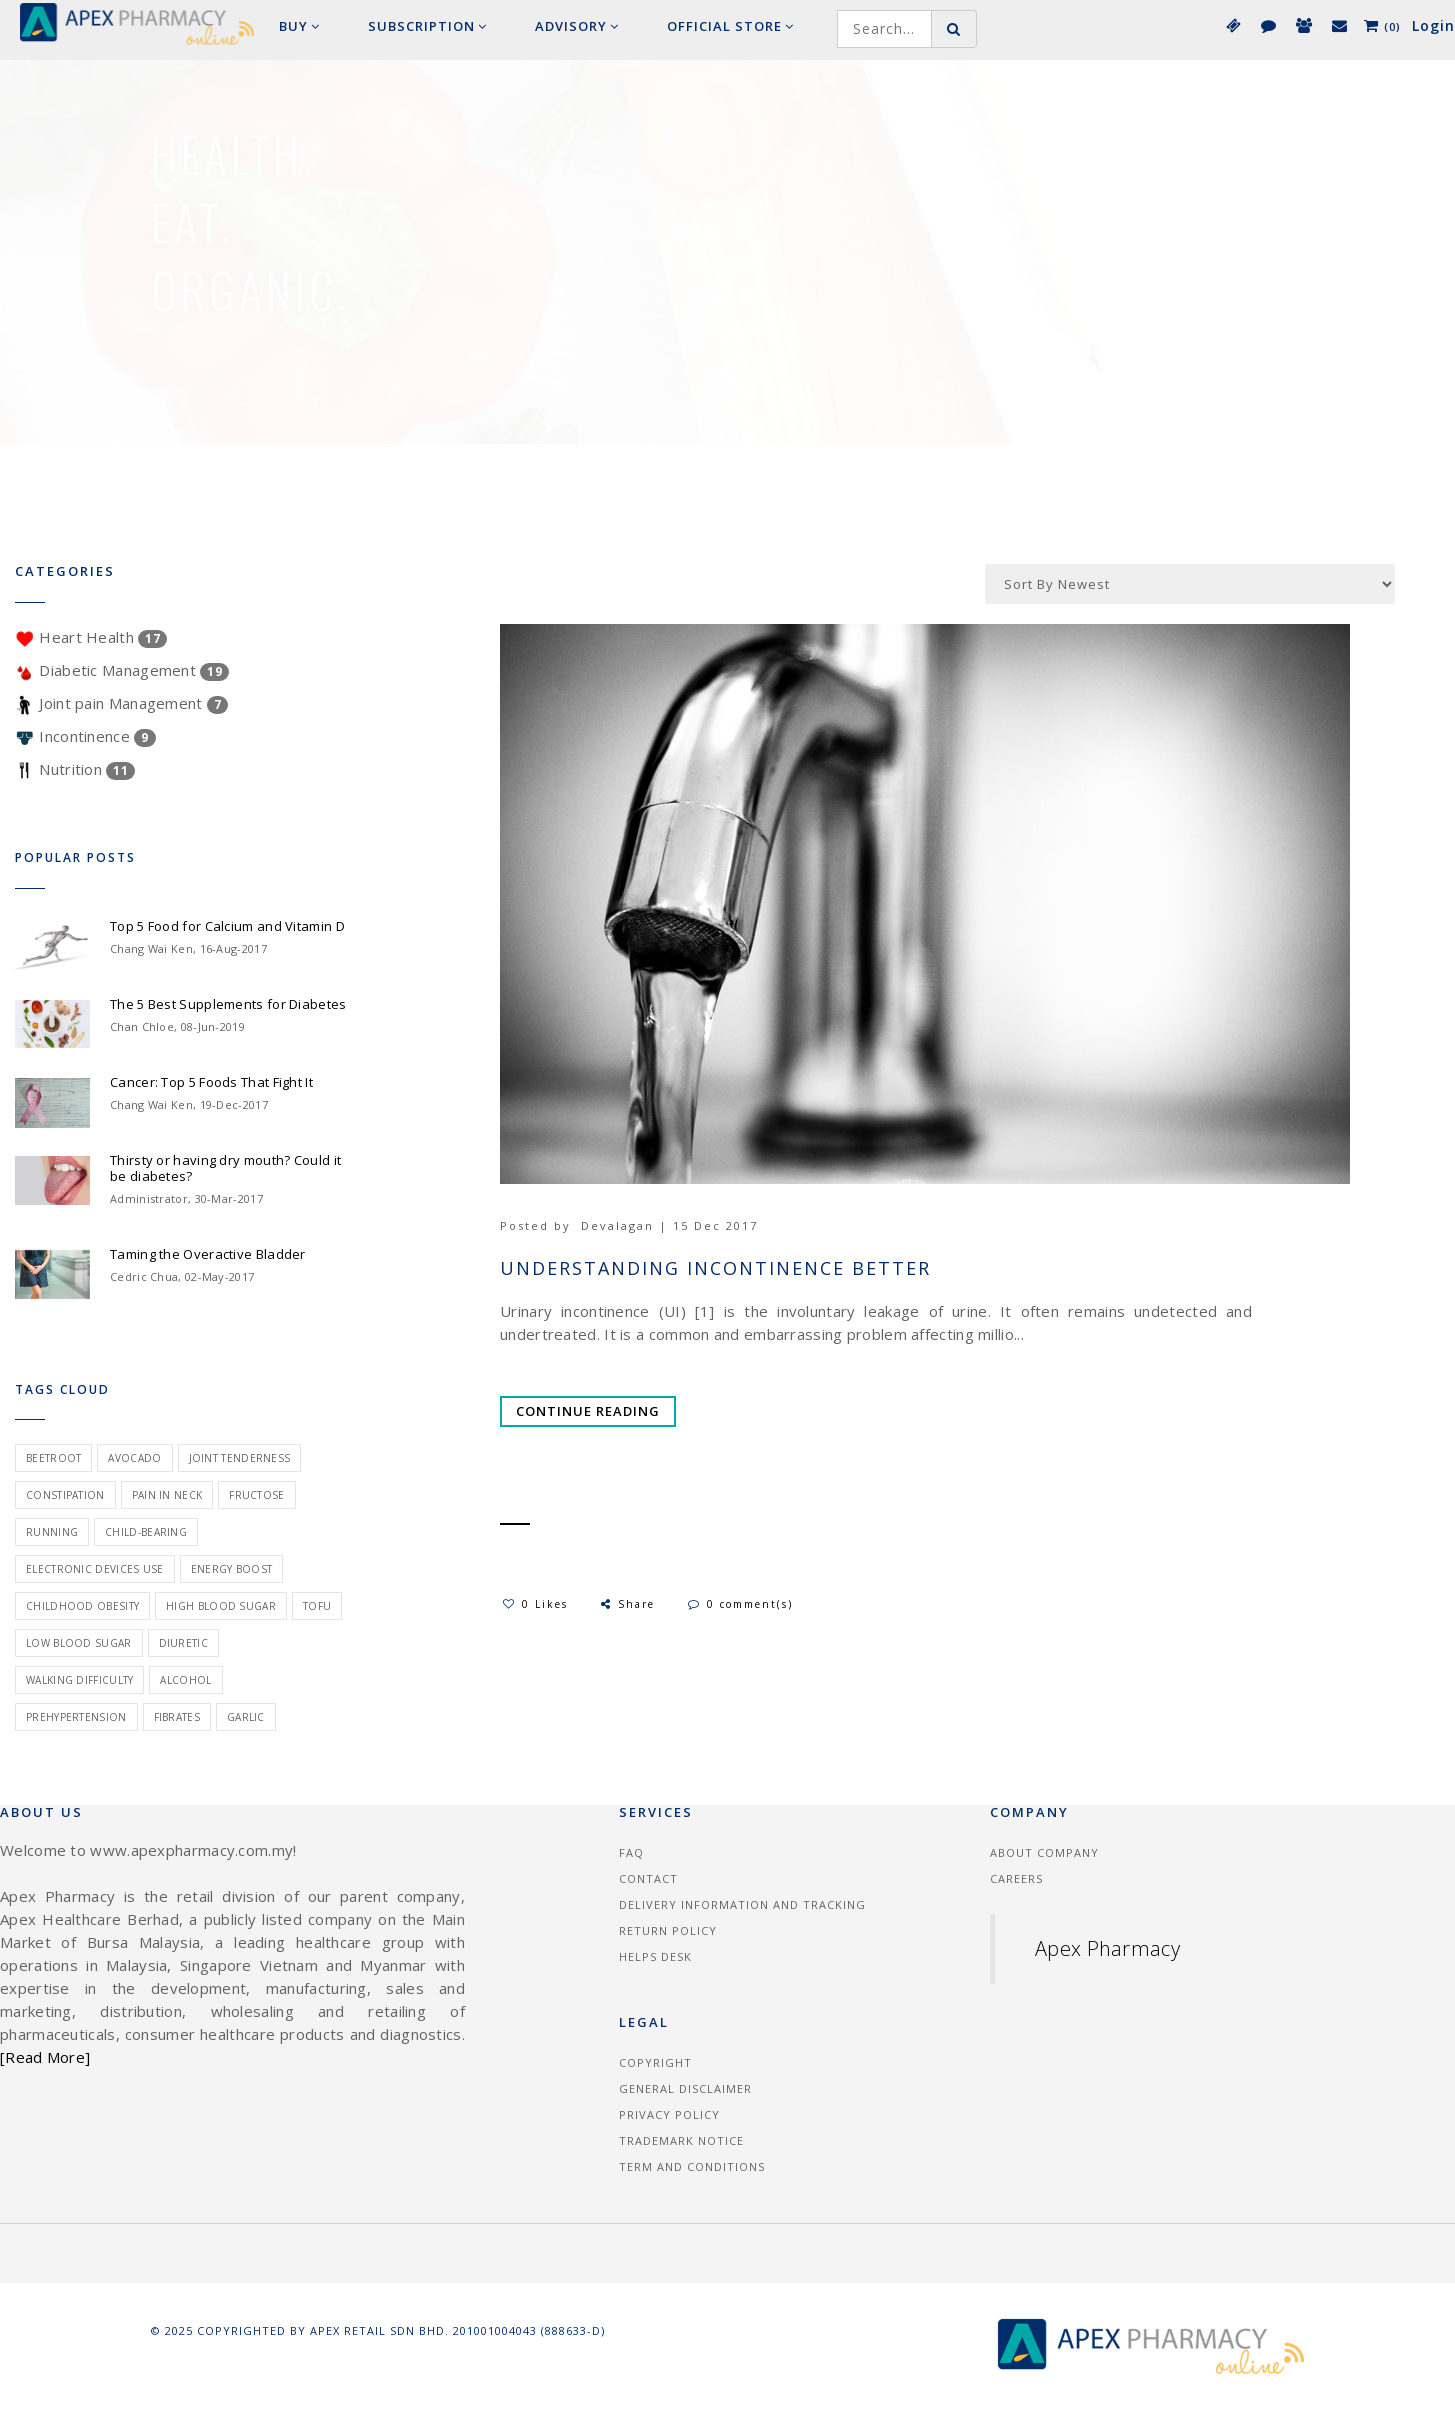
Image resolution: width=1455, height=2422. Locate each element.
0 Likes (535, 1604)
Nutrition (75, 769)
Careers (1016, 1878)
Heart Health (91, 637)
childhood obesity (82, 1606)
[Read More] (45, 2057)
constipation (65, 1495)
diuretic (183, 1643)
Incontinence (85, 736)
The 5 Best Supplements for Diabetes (228, 1004)
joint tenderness (240, 1458)
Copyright (655, 2062)
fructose (256, 1495)
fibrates (177, 1717)
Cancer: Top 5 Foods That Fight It (211, 1082)
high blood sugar (221, 1606)
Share (626, 1604)
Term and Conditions (692, 2166)
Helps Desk (655, 1956)
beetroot (53, 1458)
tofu (317, 1606)
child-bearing (146, 1532)
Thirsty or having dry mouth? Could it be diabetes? (225, 1168)
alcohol (185, 1680)
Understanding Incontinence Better (715, 1268)
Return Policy (668, 1930)
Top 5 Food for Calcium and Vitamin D (227, 926)
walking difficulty (79, 1680)
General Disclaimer (685, 2088)
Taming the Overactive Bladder (208, 1254)
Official (730, 26)
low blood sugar (79, 1643)
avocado (134, 1458)
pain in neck (167, 1495)
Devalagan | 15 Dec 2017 (669, 1225)
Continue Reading (588, 1411)
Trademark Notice (681, 2140)
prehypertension (76, 1717)
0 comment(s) (740, 1604)
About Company (1044, 1852)
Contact (648, 1878)
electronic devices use (95, 1569)
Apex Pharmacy (1107, 1948)
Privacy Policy (669, 2114)
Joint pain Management (121, 703)
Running (52, 1532)
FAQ (631, 1852)
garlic (246, 1717)
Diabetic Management (122, 670)
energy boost (232, 1569)
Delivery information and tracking (742, 1904)
